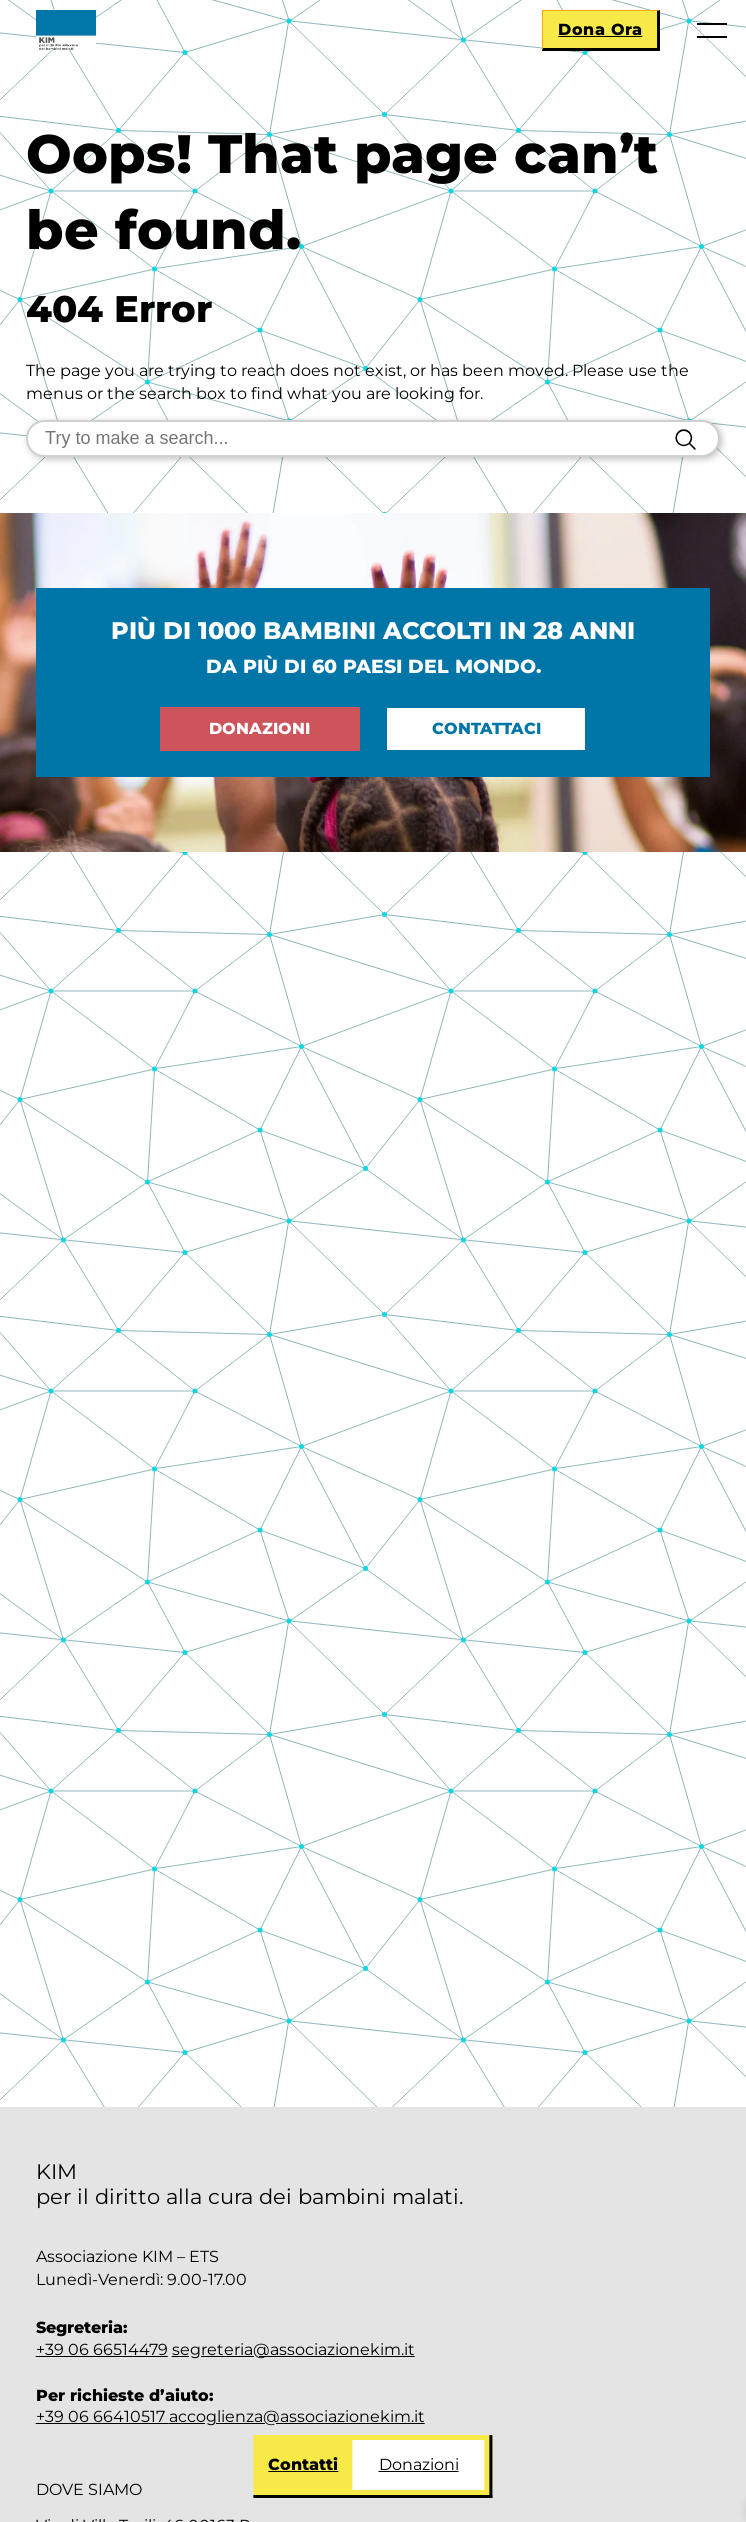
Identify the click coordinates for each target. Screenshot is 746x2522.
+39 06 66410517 (102, 2416)
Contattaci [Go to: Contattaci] (486, 728)
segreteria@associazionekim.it (293, 2349)
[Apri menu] (711, 35)
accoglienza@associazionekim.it (297, 2416)
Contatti (303, 2464)
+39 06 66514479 (102, 2349)
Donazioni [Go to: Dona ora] (259, 728)
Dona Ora (600, 29)
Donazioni (419, 2464)
